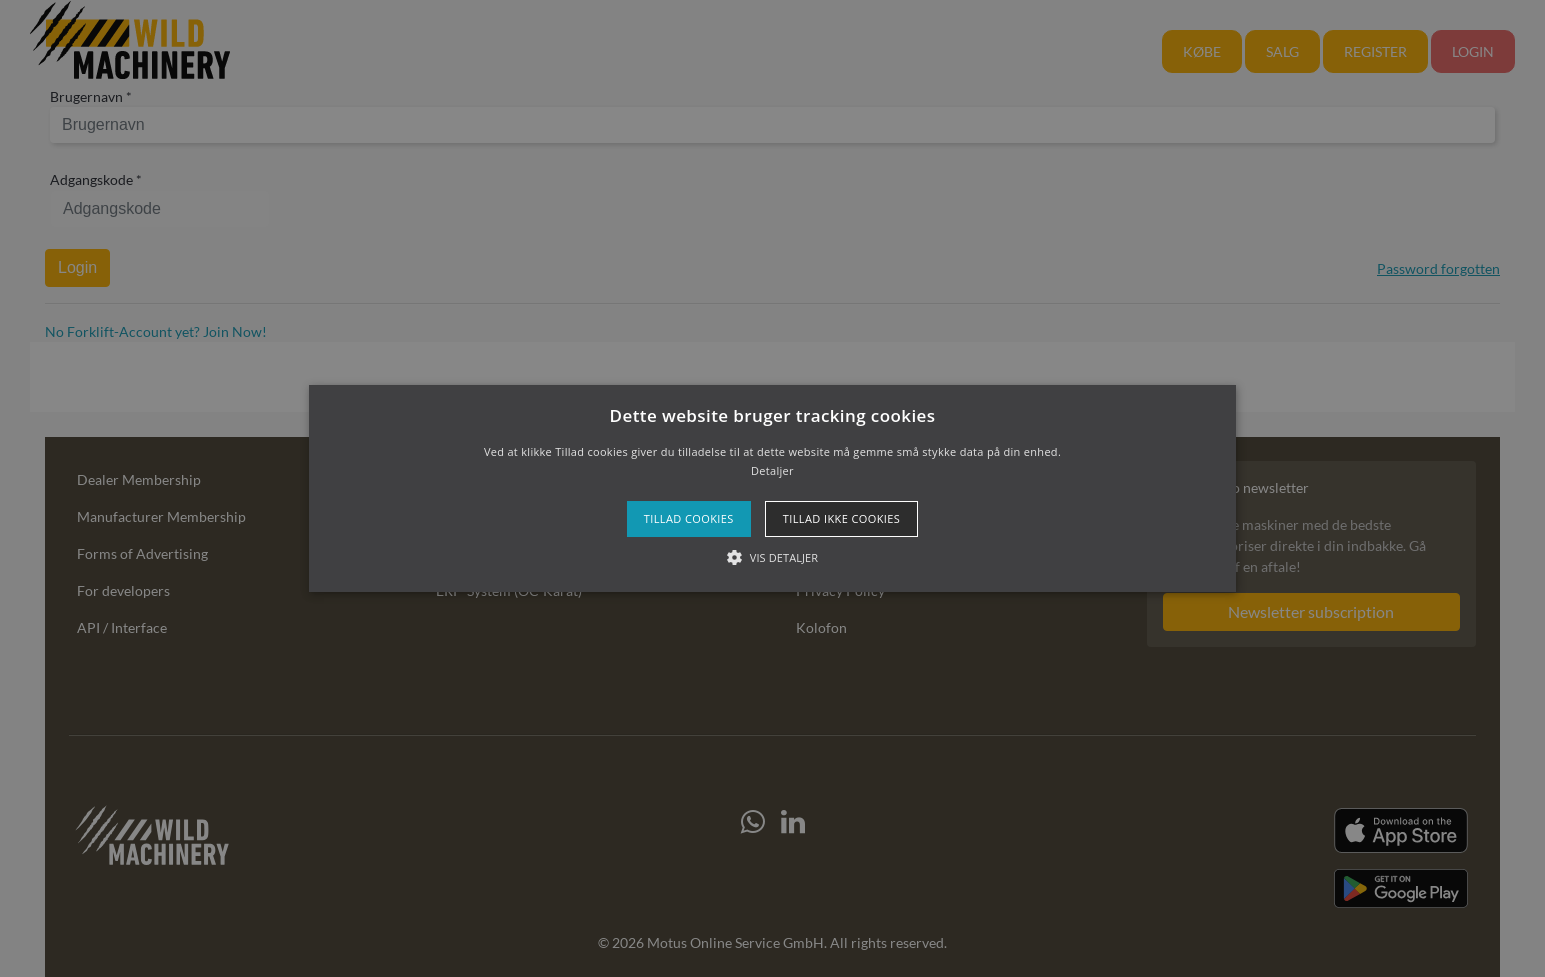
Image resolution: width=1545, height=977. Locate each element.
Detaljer (772, 470)
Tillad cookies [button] (689, 518)
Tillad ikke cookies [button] (842, 518)
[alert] (772, 488)
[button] (772, 489)
